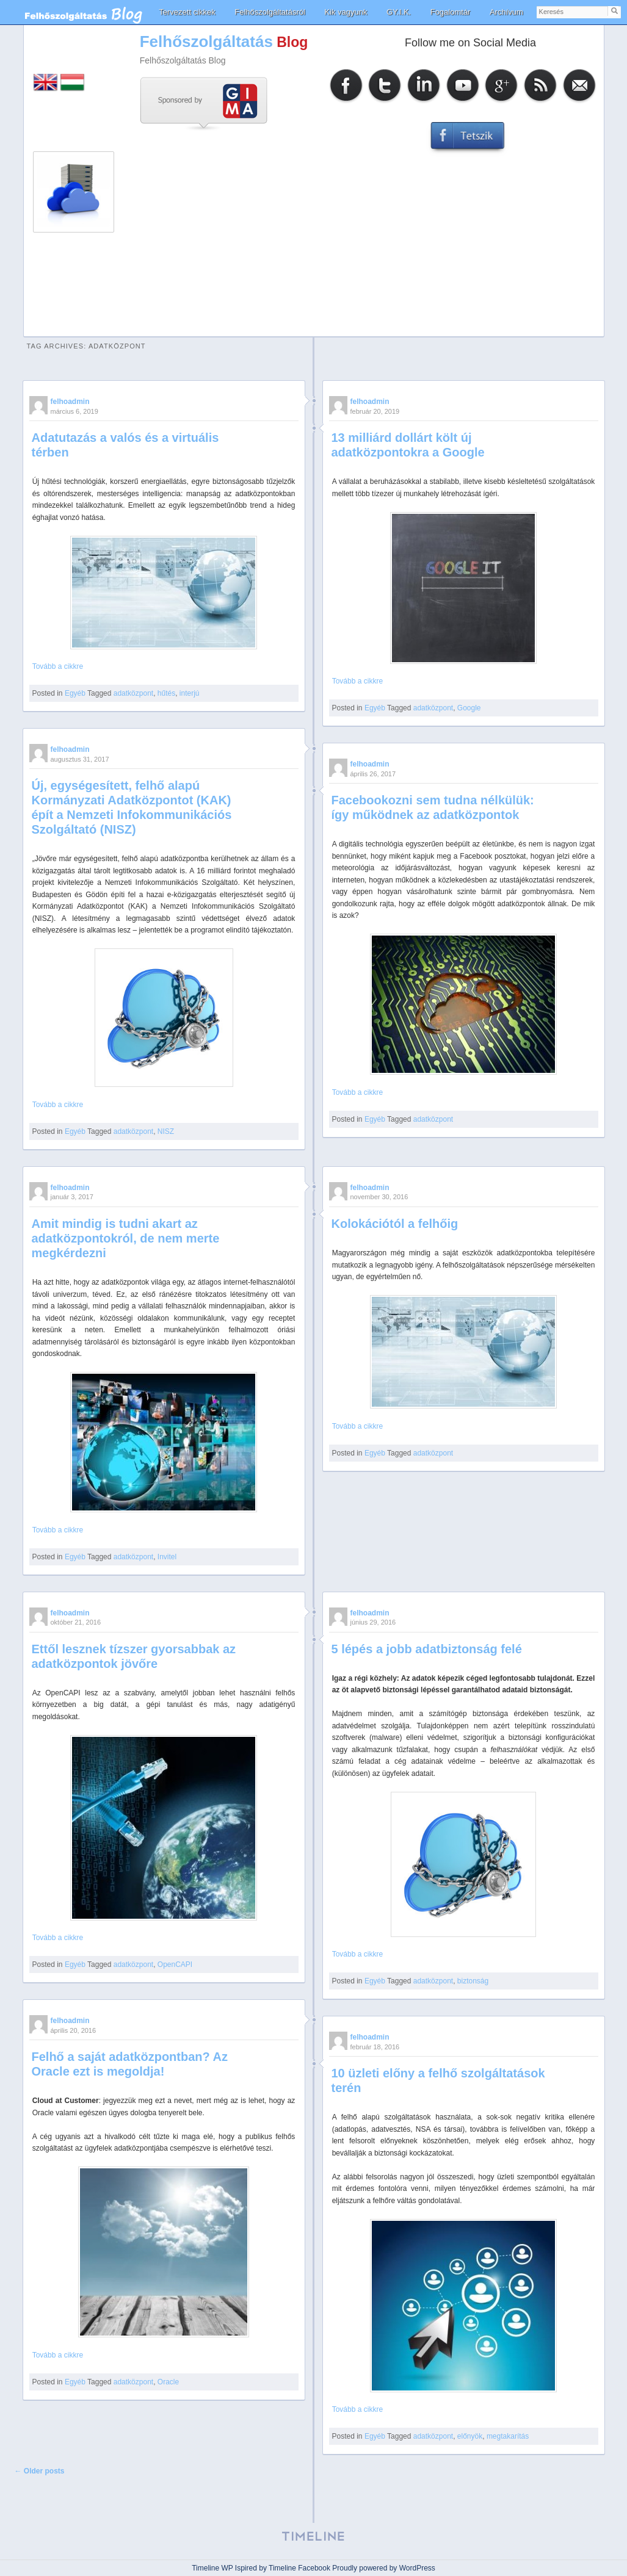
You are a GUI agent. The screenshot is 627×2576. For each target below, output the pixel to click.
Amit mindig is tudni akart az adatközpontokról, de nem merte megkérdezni (126, 1238)
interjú (189, 693)
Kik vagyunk (345, 11)
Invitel (167, 1557)
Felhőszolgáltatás (206, 41)
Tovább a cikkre (57, 666)
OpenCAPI (175, 1964)
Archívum (506, 11)
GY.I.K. (398, 11)
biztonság (472, 1981)
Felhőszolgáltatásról (269, 11)
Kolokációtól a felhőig (395, 1223)
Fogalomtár (450, 11)
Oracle (168, 2382)
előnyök (469, 2436)
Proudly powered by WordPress (383, 2568)
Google (469, 708)
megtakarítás (508, 2436)
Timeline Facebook (299, 2568)
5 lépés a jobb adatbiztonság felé (427, 1649)
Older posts (40, 2471)
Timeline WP (212, 2568)
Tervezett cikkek (187, 11)
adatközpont (133, 693)
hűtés (166, 693)
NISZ (166, 1131)
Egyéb (75, 693)
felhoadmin (70, 401)
